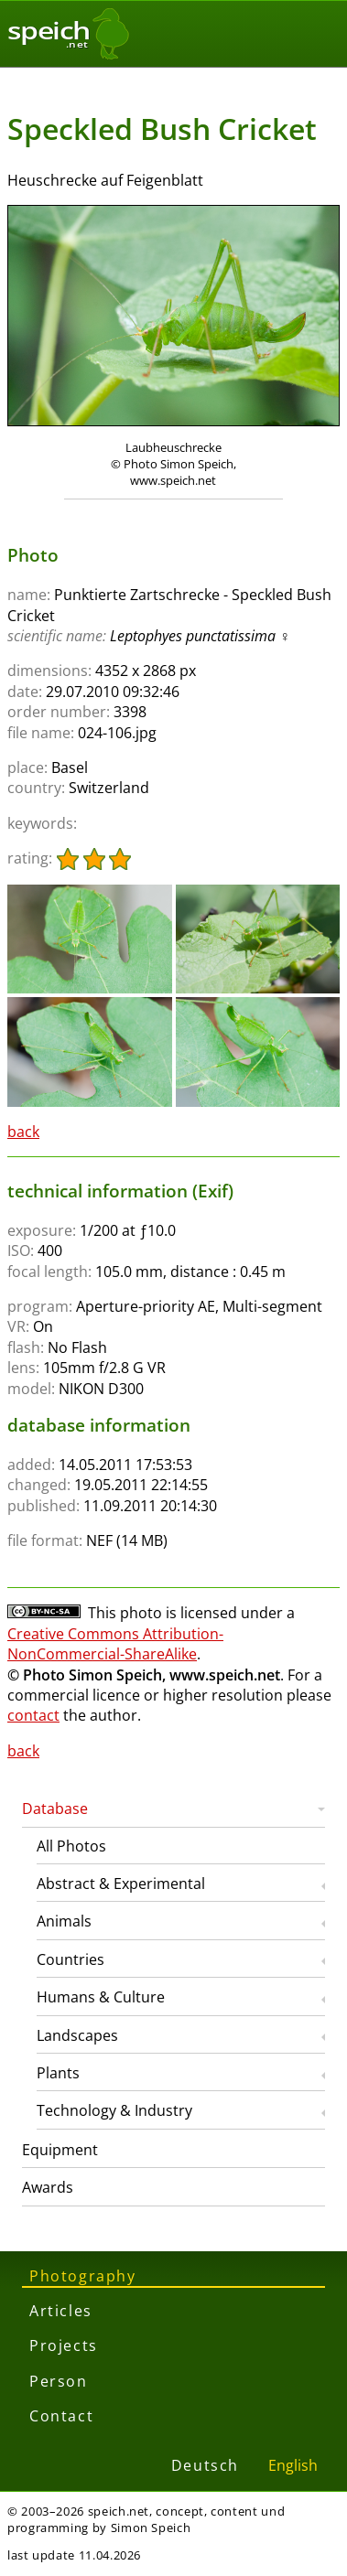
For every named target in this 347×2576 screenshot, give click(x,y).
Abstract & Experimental (121, 1883)
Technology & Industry (114, 2110)
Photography (82, 2276)
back (23, 1132)
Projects (63, 2345)
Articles (60, 2311)
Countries (70, 1959)
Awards (47, 2187)
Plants (58, 2073)
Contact (61, 2416)
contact (33, 1715)
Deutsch (205, 2465)
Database (55, 1808)
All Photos (71, 1846)
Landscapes (77, 2035)
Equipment (60, 2150)
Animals (64, 1921)
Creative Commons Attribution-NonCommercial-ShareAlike (115, 1644)
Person (58, 2381)
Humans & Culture (101, 1997)
